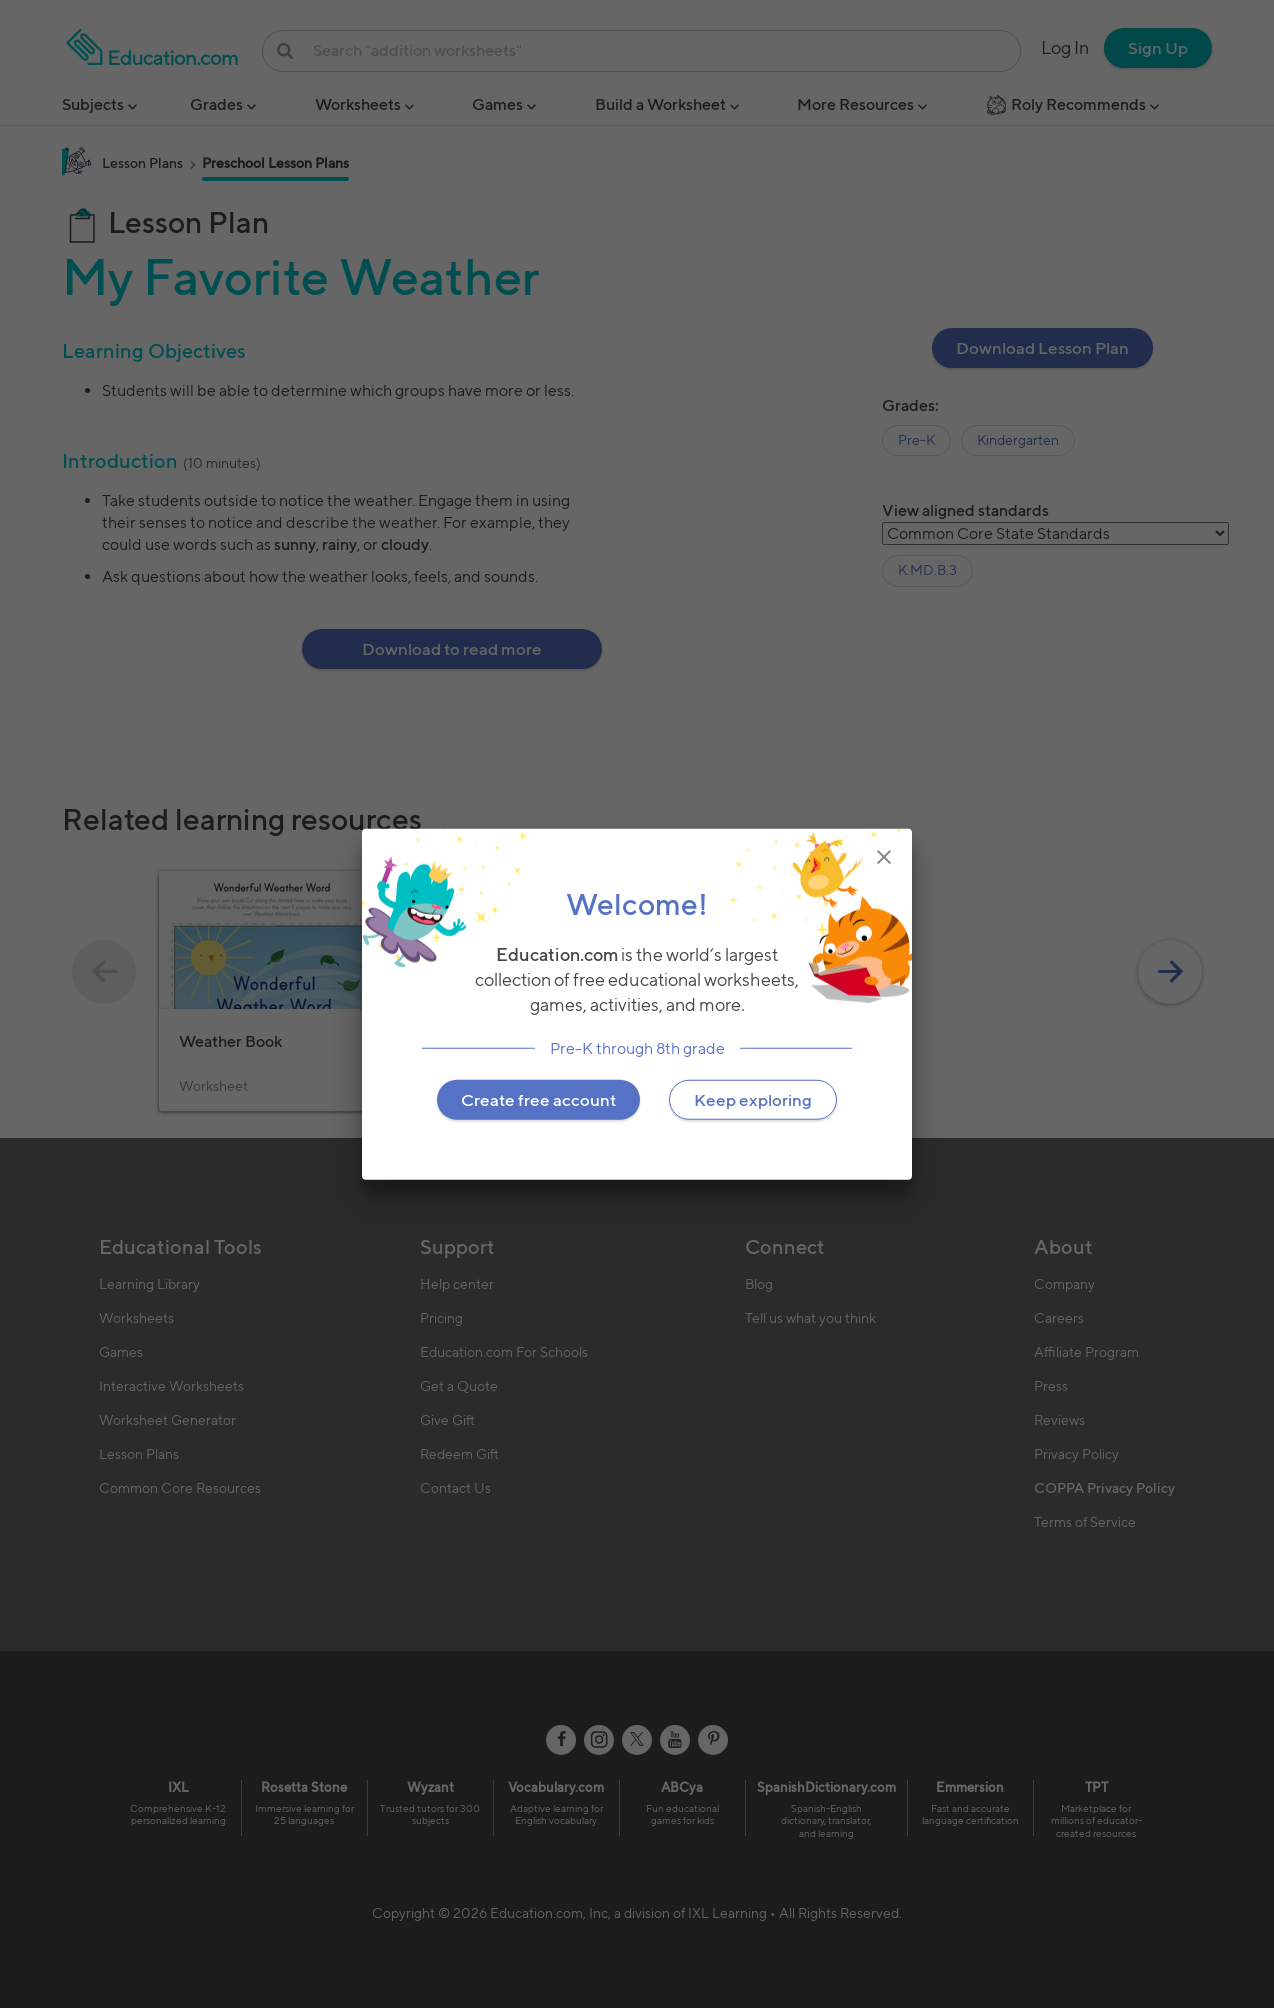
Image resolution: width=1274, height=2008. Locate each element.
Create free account (538, 1099)
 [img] (884, 857)
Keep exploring (753, 1099)
